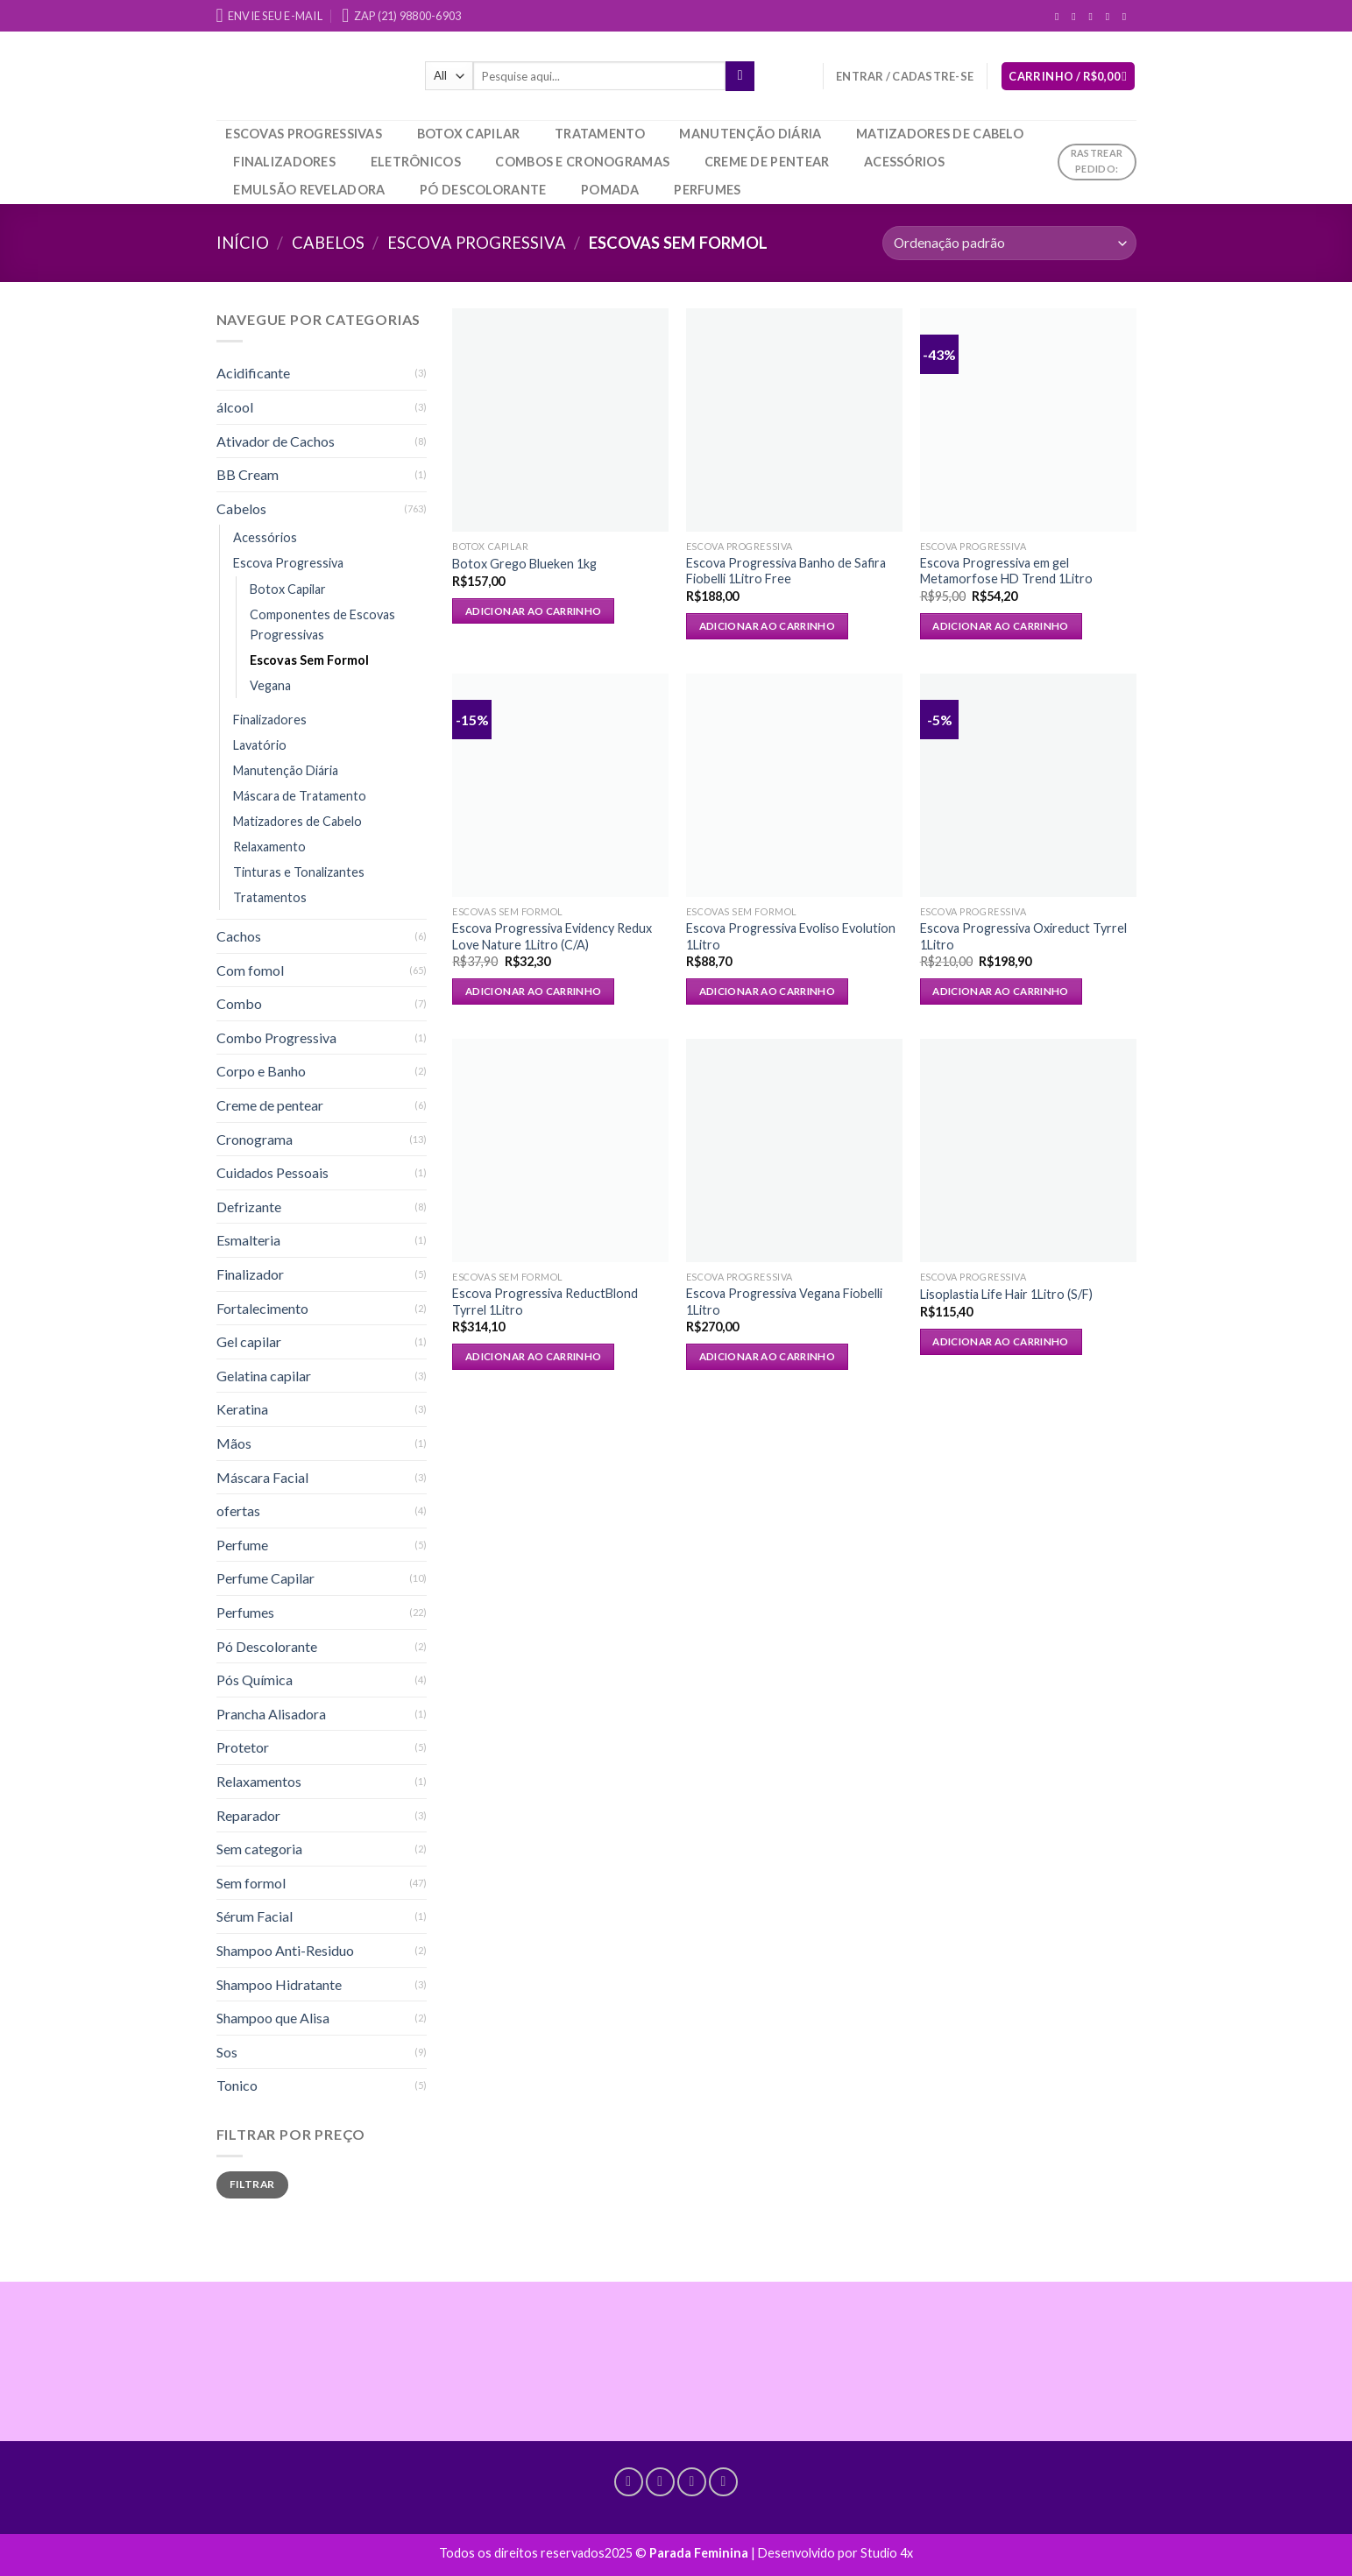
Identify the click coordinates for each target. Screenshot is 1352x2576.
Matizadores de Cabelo (939, 133)
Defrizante (248, 1206)
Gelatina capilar (263, 1375)
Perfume (242, 1544)
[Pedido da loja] (1009, 243)
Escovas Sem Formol (309, 660)
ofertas (238, 1510)
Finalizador (250, 1274)
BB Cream (247, 474)
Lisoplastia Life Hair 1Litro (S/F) (1006, 1294)
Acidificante (253, 372)
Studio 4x (886, 2552)
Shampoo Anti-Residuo (285, 1950)
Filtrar (252, 2184)
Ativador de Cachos (275, 441)
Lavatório (260, 745)
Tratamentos (270, 897)
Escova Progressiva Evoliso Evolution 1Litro (790, 936)
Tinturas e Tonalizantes (299, 872)
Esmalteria (248, 1240)
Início (242, 242)
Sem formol (251, 1882)
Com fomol (250, 970)
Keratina (242, 1409)
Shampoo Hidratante (279, 1984)
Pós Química (254, 1679)
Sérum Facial (254, 1916)
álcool (234, 407)
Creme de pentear (767, 161)
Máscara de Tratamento (299, 795)
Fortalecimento (262, 1308)
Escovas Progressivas (303, 133)
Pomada (610, 189)
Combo (239, 1003)
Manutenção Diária (750, 133)
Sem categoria (259, 1848)
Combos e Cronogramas (582, 161)
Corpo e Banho (261, 1070)
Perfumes (707, 189)
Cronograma (254, 1139)
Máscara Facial (262, 1477)
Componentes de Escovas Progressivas (322, 624)
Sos (226, 2051)
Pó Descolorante (483, 189)
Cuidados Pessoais (272, 1172)
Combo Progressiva (276, 1037)
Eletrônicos (416, 161)
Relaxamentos (258, 1781)
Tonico (237, 2085)
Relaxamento (269, 846)
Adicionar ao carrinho (533, 611)
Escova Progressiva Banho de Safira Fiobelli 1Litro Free (786, 571)
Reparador (248, 1815)
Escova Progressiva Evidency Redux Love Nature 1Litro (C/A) (552, 936)
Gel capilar (248, 1341)
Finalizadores (284, 161)
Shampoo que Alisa (272, 2017)
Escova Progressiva (476, 242)
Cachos (238, 936)
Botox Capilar (468, 133)
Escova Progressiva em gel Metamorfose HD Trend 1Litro (1006, 571)
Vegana (270, 685)
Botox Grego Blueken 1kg (524, 563)
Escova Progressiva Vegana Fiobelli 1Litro (784, 1301)
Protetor (242, 1747)
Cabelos (328, 242)
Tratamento (600, 133)
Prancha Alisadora (271, 1713)
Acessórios (904, 161)
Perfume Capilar (265, 1578)
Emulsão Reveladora (309, 189)
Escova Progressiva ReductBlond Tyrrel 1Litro (545, 1301)
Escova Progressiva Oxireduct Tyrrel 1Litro (1023, 936)
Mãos (233, 1443)
